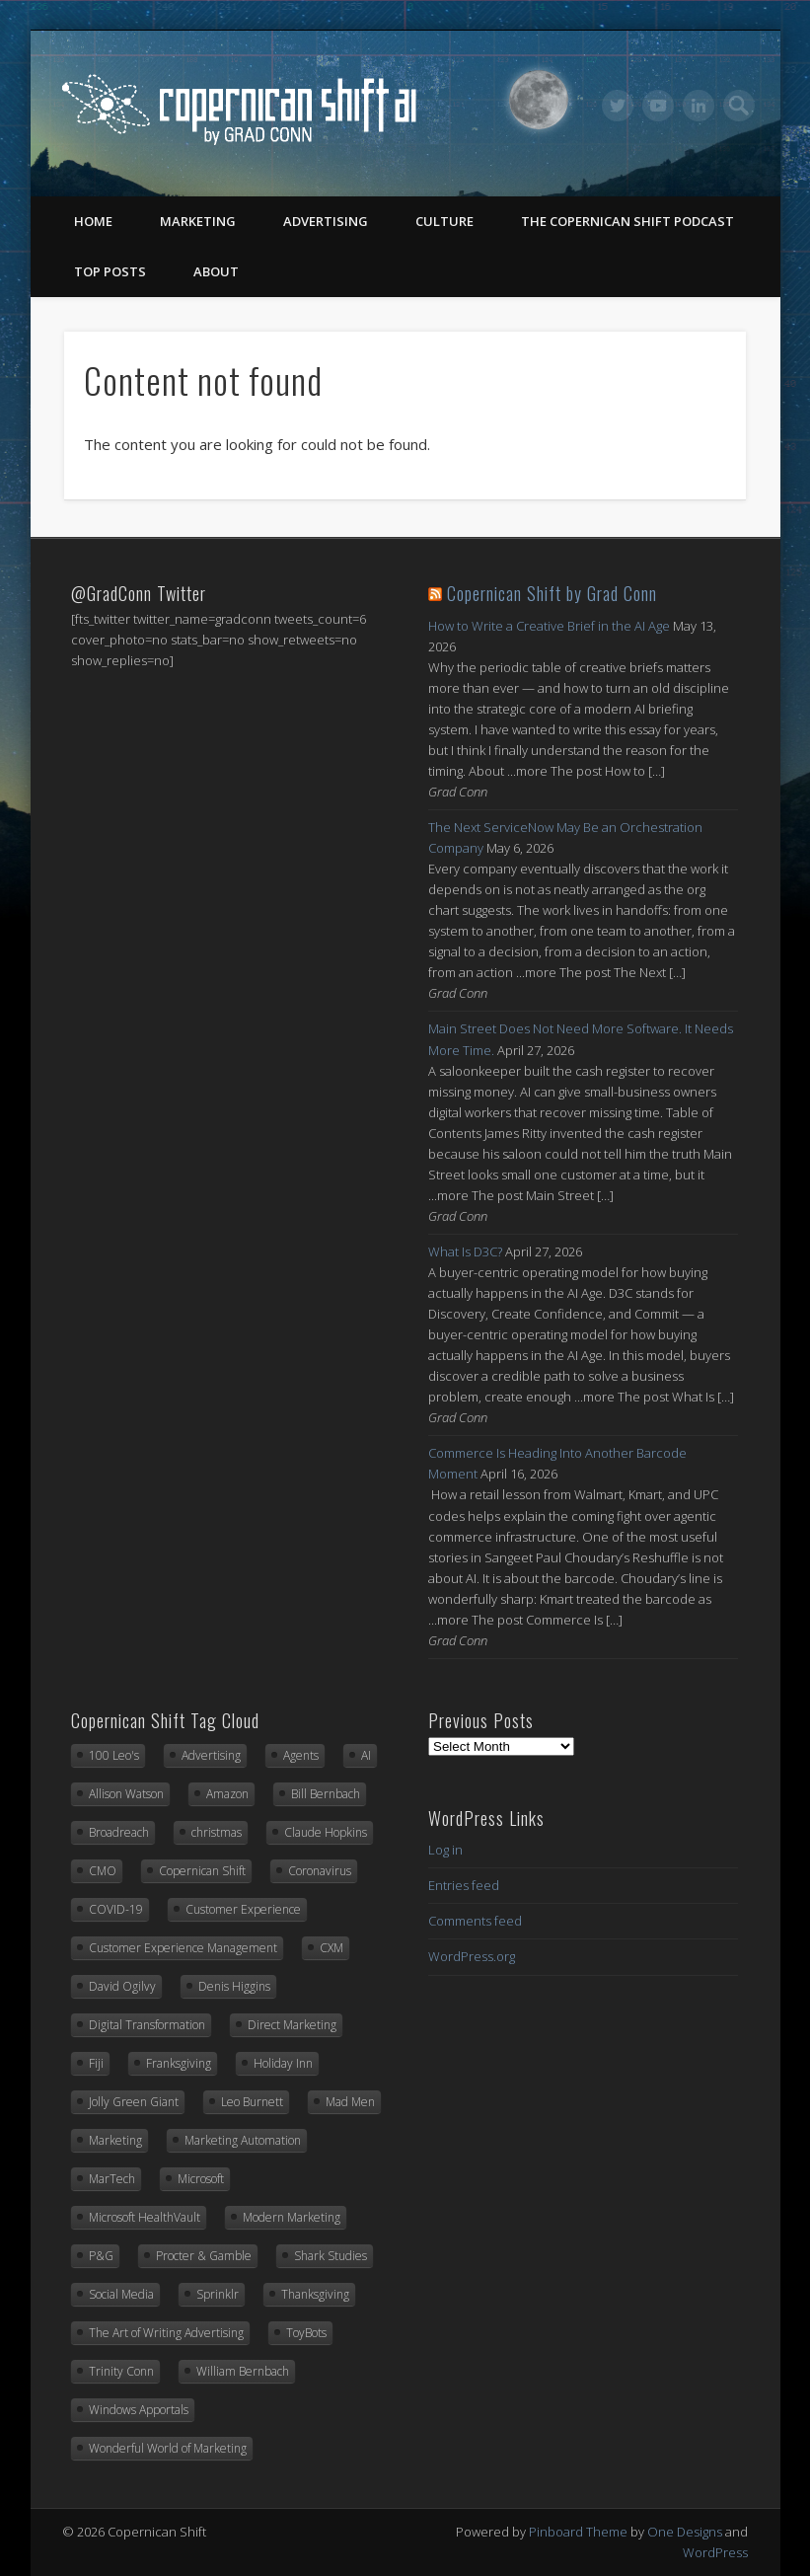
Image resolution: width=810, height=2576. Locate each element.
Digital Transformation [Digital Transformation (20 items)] (147, 2024)
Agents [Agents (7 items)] (301, 1755)
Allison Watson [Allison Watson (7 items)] (126, 1793)
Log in (445, 1849)
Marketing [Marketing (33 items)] (115, 2140)
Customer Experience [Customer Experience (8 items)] (243, 1909)
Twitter (617, 105)
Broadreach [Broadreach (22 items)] (119, 1832)
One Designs (684, 2531)
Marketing (198, 221)
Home (93, 221)
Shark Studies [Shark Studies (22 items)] (330, 2255)
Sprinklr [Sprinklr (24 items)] (217, 2294)
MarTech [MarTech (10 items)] (112, 2178)
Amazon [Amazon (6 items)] (227, 1793)
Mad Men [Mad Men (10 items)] (350, 2101)
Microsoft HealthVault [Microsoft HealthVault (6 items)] (144, 2217)
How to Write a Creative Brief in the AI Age (549, 626)
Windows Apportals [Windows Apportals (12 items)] (138, 2409)
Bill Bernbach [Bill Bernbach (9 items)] (325, 1793)
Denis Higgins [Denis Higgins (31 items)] (234, 1986)
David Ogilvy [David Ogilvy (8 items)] (122, 1986)
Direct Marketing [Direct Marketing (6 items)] (292, 2024)
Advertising (325, 221)
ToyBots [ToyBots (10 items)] (306, 2332)
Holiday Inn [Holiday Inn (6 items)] (283, 2063)
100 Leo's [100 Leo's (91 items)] (114, 1755)
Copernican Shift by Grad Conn (552, 593)
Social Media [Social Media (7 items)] (121, 2294)
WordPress (715, 2552)
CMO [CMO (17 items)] (102, 1870)
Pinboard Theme (578, 2531)
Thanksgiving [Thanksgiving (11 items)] (315, 2294)
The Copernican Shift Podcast (627, 221)
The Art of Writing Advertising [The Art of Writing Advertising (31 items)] (166, 2332)
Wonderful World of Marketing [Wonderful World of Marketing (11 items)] (168, 2448)
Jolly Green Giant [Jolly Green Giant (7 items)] (134, 2101)
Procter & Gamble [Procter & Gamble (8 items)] (204, 2255)
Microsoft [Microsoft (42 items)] (201, 2178)
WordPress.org (471, 1956)
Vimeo (658, 105)
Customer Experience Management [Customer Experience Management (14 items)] (183, 1947)
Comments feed (475, 1921)
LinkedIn (698, 105)
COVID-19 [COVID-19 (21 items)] (116, 1909)
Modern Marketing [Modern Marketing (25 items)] (291, 2217)
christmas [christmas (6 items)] (216, 1832)
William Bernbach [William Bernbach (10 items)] (242, 2371)
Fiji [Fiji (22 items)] (96, 2063)
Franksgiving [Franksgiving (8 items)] (178, 2063)
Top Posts (110, 271)
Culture (444, 221)
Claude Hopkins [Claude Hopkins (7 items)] (325, 1832)
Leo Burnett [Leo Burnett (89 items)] (252, 2101)
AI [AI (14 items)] (366, 1755)
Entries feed (463, 1885)
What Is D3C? (465, 1251)
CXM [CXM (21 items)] (331, 1947)
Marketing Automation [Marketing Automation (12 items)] (242, 2140)
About (216, 271)
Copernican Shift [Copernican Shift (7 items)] (202, 1870)
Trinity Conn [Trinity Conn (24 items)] (121, 2371)
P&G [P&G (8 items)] (101, 2255)
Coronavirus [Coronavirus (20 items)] (319, 1870)
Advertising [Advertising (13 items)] (211, 1755)
